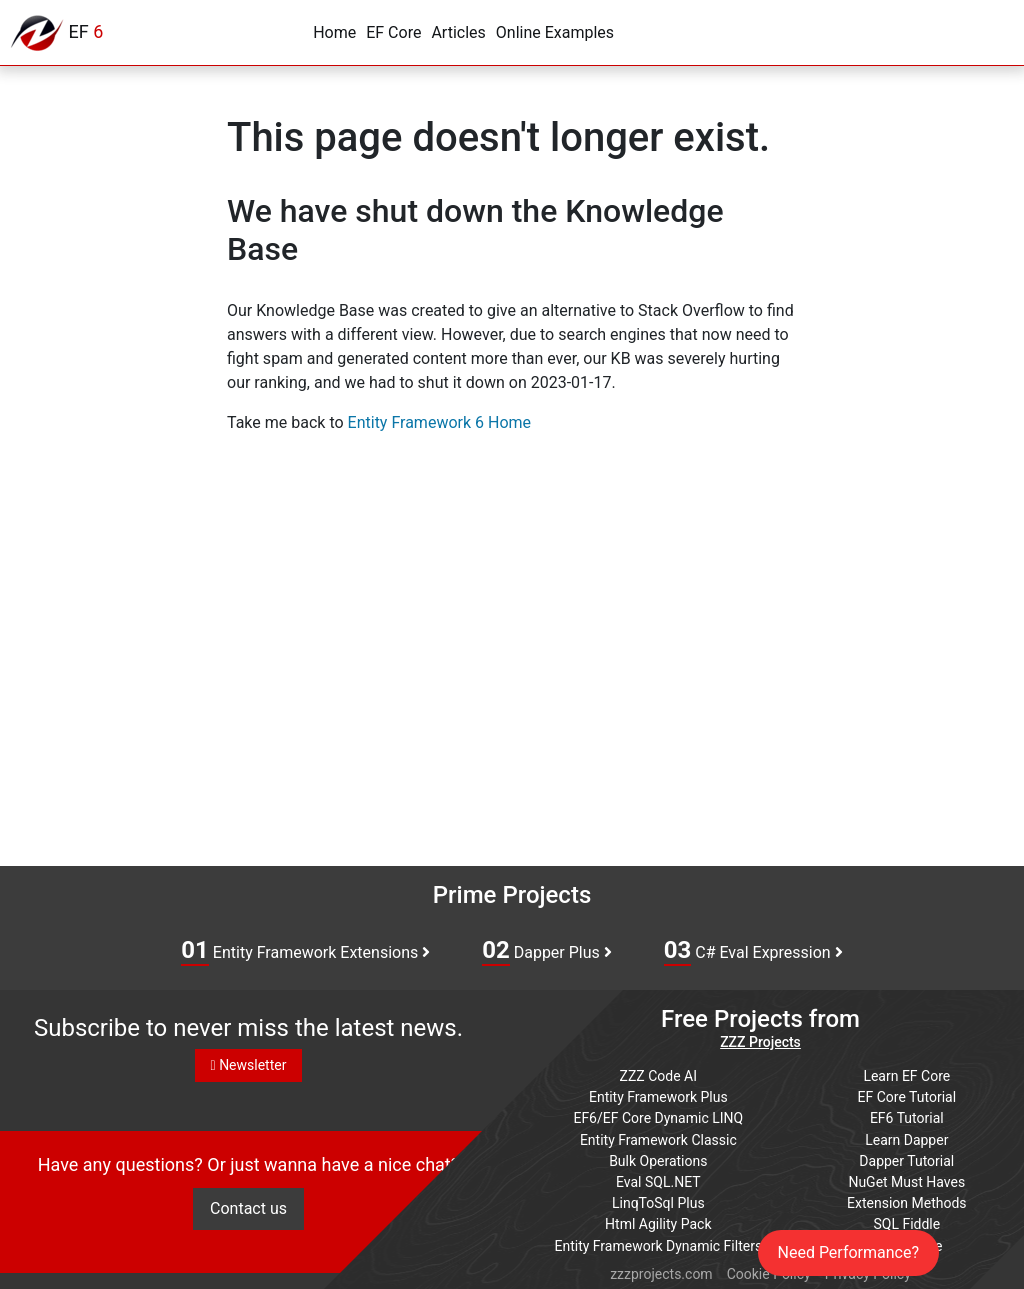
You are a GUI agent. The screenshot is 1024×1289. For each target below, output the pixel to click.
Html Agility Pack (658, 1222)
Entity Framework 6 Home (439, 422)
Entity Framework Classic (658, 1138)
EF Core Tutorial (907, 1096)
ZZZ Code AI (658, 1075)
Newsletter (249, 1065)
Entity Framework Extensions (305, 951)
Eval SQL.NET (658, 1180)
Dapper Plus (547, 951)
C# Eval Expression (753, 951)
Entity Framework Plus (658, 1096)
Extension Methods (907, 1201)
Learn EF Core (906, 1075)
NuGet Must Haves (906, 1180)
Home (334, 32)
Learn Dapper (906, 1138)
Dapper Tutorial (906, 1159)
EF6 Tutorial (907, 1117)
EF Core (393, 32)
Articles (458, 32)
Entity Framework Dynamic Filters (658, 1243)
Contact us (248, 1209)
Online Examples (555, 32)
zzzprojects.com (661, 1271)
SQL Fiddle (906, 1222)
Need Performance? (849, 1252)
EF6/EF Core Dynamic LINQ (658, 1117)
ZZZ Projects (760, 1042)
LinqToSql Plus (658, 1201)
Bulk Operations (658, 1159)
